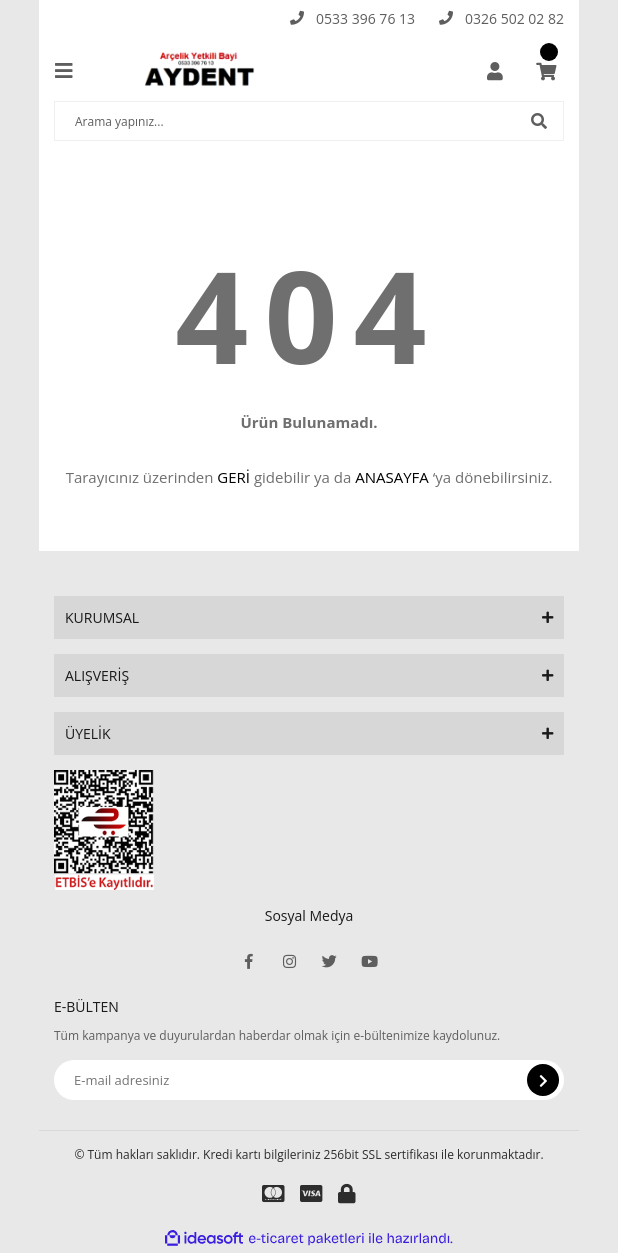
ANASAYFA (392, 477)
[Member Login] (495, 71)
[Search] (309, 121)
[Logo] (203, 71)
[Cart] (546, 71)
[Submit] (543, 1080)
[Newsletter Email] (309, 1080)
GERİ (233, 477)
